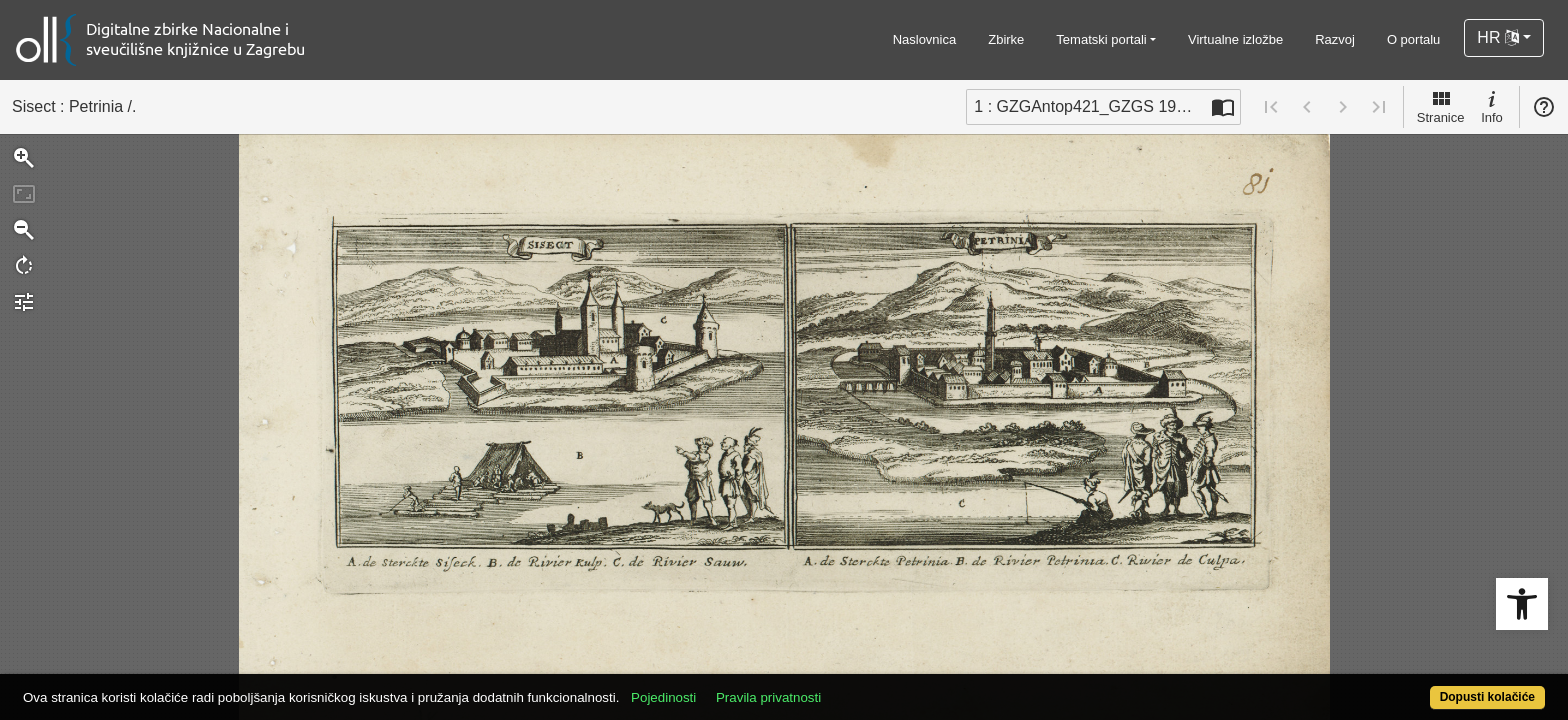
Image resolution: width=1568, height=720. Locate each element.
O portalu (1413, 39)
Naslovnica (925, 39)
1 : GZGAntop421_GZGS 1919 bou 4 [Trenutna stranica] (1090, 106)
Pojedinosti (741, 686)
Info (1492, 106)
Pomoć (1544, 107)
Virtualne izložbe (1235, 39)
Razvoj (1335, 39)
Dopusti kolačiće (1404, 686)
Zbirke (1006, 39)
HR (1498, 37)
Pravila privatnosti (846, 686)
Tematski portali (1101, 39)
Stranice (1441, 106)
